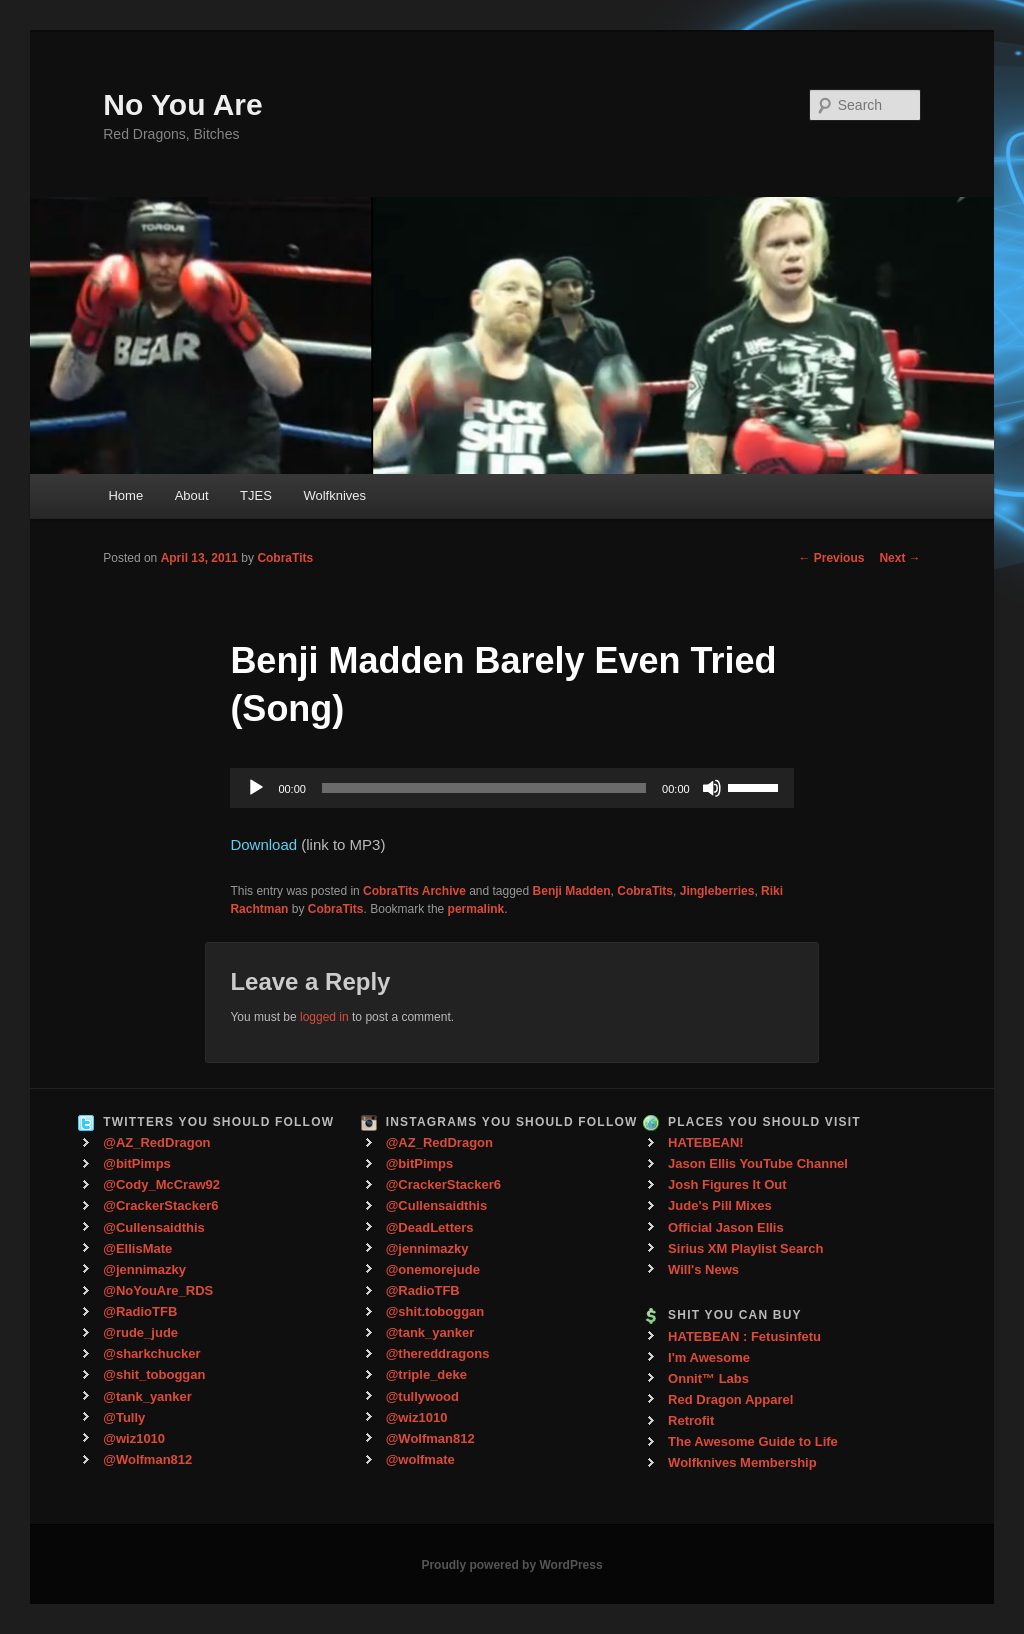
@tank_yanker (147, 1396)
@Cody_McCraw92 (161, 1184)
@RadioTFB (140, 1311)
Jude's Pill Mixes (720, 1205)
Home (125, 495)
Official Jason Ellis (726, 1227)
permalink (476, 909)
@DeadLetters (430, 1227)
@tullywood (422, 1396)
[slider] (484, 788)
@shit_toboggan (154, 1374)
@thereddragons (438, 1353)
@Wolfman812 (147, 1459)
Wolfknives (334, 495)
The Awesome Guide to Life (753, 1441)
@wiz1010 (134, 1438)
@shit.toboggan (435, 1311)
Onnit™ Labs (708, 1378)
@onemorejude (433, 1269)
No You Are (182, 104)
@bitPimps (137, 1163)
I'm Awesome (709, 1357)
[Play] (256, 788)
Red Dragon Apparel (730, 1399)
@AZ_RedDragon (156, 1142)
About (192, 495)
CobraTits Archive (414, 891)
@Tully (124, 1417)
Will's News (703, 1269)
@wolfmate (420, 1459)
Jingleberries (717, 891)
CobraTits (285, 558)
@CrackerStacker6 (160, 1205)
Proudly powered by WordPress (511, 1565)
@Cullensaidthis (154, 1227)
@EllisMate (137, 1248)
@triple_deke (426, 1374)
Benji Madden (572, 891)
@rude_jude (140, 1332)
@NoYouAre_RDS (158, 1290)
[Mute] (712, 788)
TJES (256, 495)
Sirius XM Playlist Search (745, 1248)
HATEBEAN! (706, 1142)
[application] (511, 788)
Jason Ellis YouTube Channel (758, 1163)
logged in (324, 1017)
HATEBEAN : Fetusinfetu (744, 1336)
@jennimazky (144, 1269)
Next (899, 558)
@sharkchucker (151, 1353)
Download (263, 844)
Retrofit (691, 1420)
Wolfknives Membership (742, 1462)
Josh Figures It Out (727, 1184)
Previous (831, 558)
